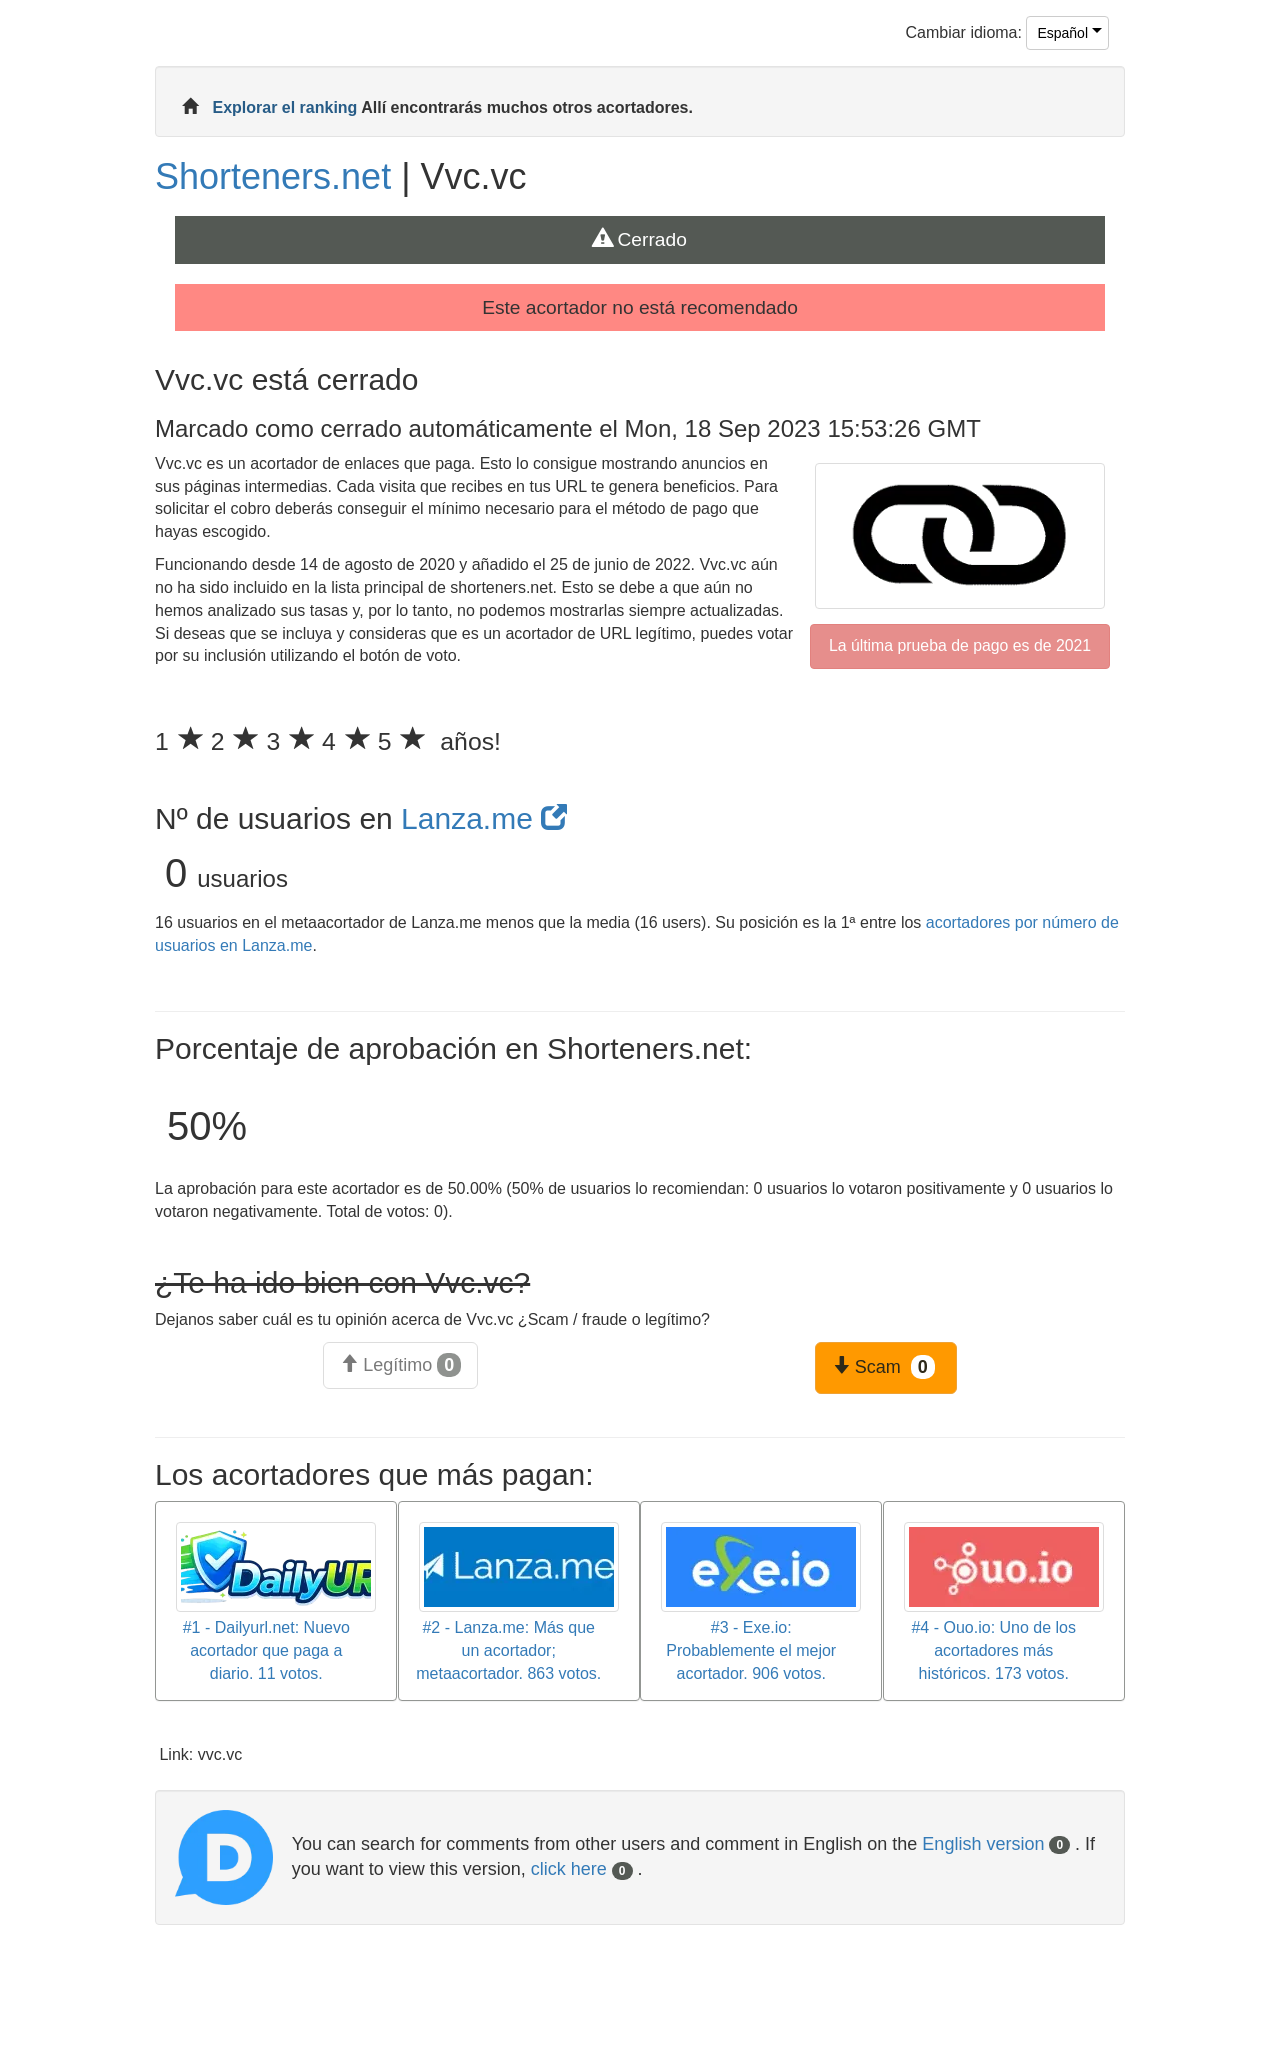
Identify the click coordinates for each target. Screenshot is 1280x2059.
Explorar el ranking (286, 107)
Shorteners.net (273, 176)
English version (996, 1844)
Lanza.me (484, 818)
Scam (883, 1367)
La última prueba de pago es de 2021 (960, 645)
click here (582, 1869)
